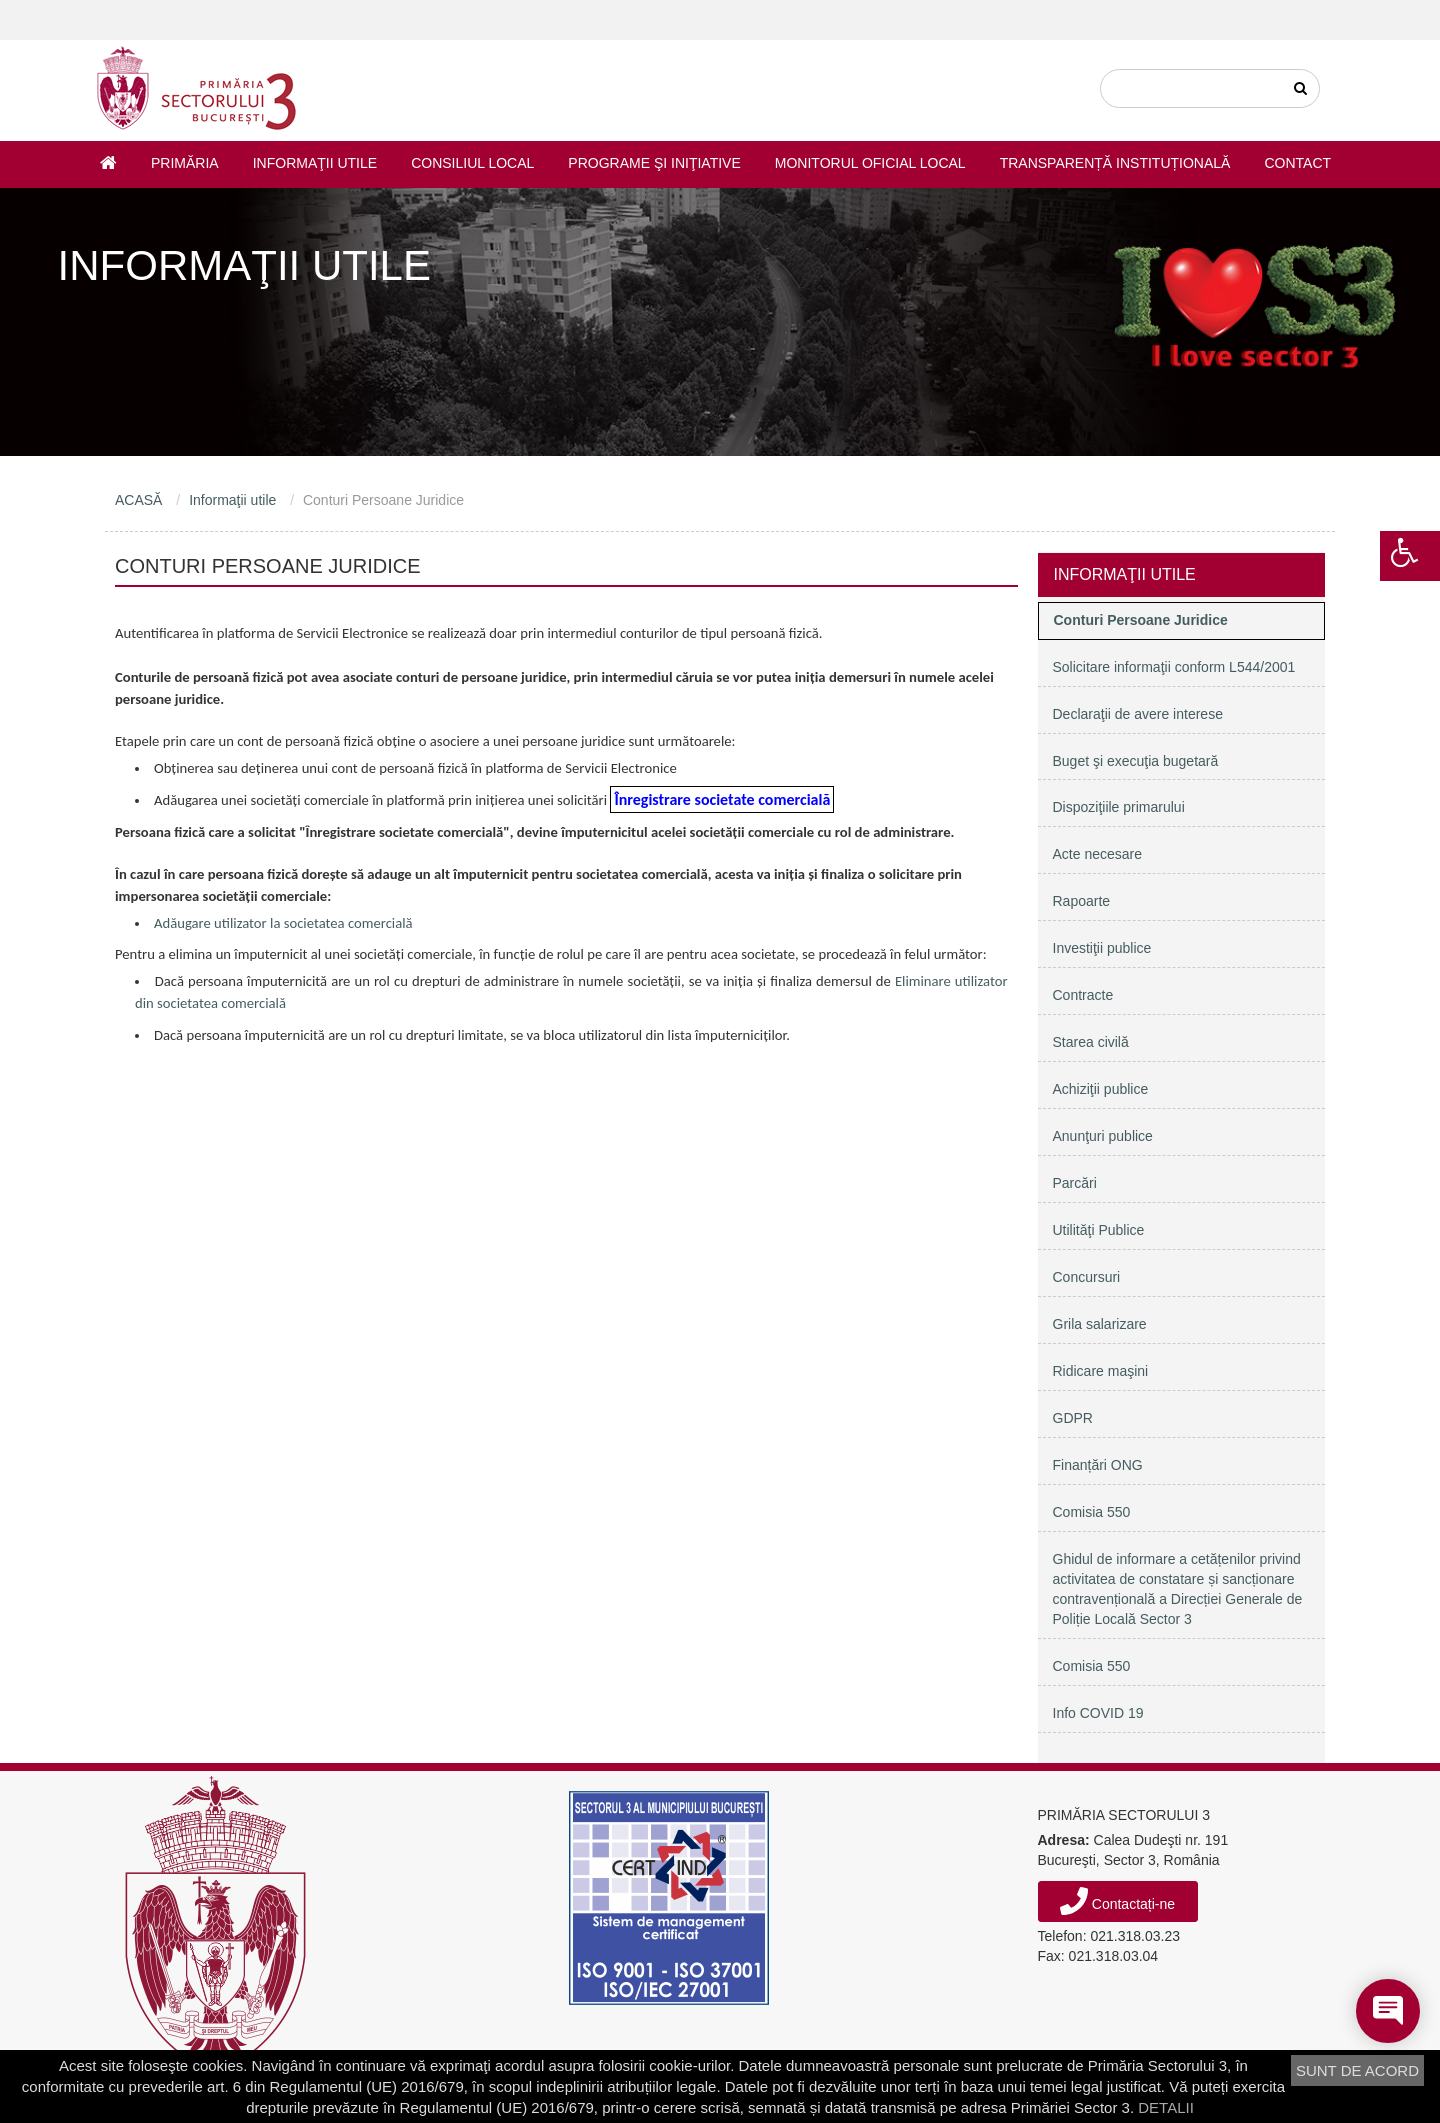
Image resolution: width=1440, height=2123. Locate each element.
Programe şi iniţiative (654, 163)
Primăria (185, 163)
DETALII (1166, 2107)
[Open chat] (1388, 2011)
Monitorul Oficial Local (870, 163)
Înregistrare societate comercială (722, 799)
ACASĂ (138, 500)
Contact (1297, 163)
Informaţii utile (315, 163)
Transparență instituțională (1115, 163)
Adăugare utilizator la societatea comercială (283, 923)
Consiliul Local (472, 163)
